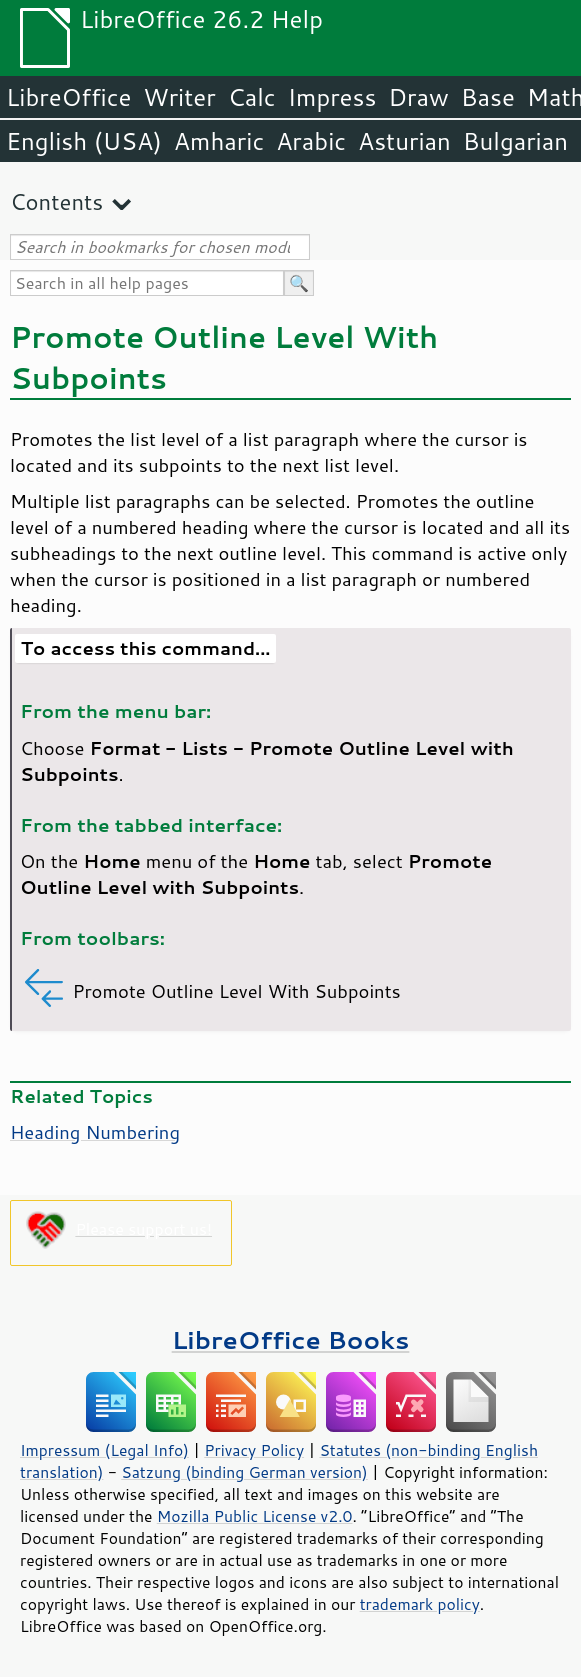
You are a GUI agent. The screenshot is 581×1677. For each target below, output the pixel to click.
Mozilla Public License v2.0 (255, 1516)
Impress (332, 97)
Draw (418, 97)
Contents (56, 201)
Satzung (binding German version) (244, 1472)
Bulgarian (515, 141)
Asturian (404, 141)
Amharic (219, 141)
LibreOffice (68, 97)
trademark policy (420, 1604)
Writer (179, 97)
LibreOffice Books (291, 1339)
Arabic (311, 141)
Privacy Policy (254, 1450)
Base (488, 97)
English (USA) (84, 141)
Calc (252, 97)
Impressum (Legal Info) (104, 1450)
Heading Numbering (95, 1132)
